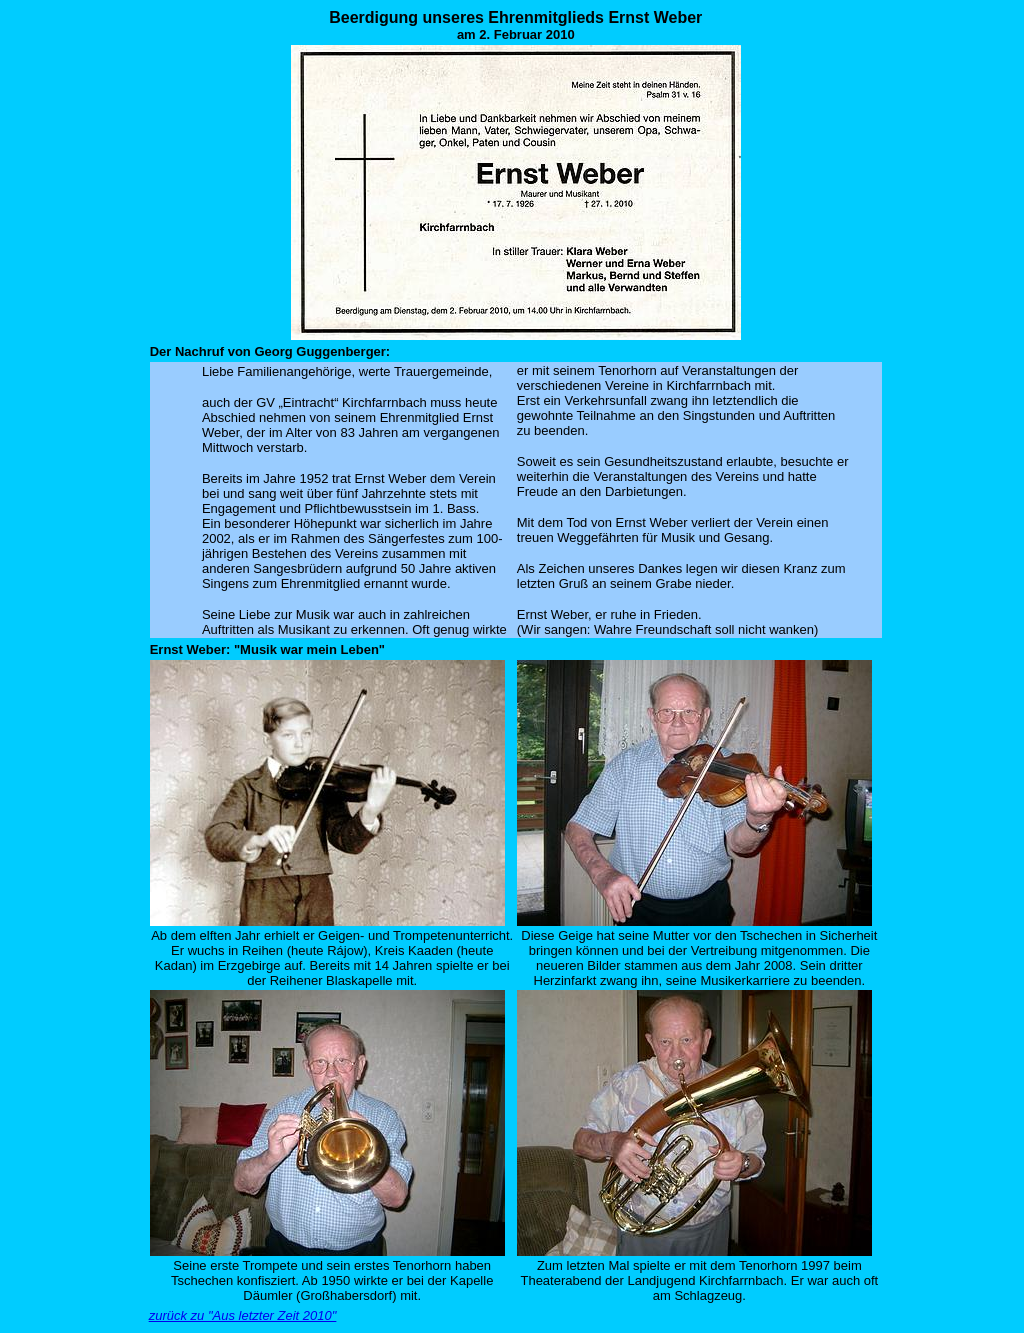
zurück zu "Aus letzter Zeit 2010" (243, 1315)
